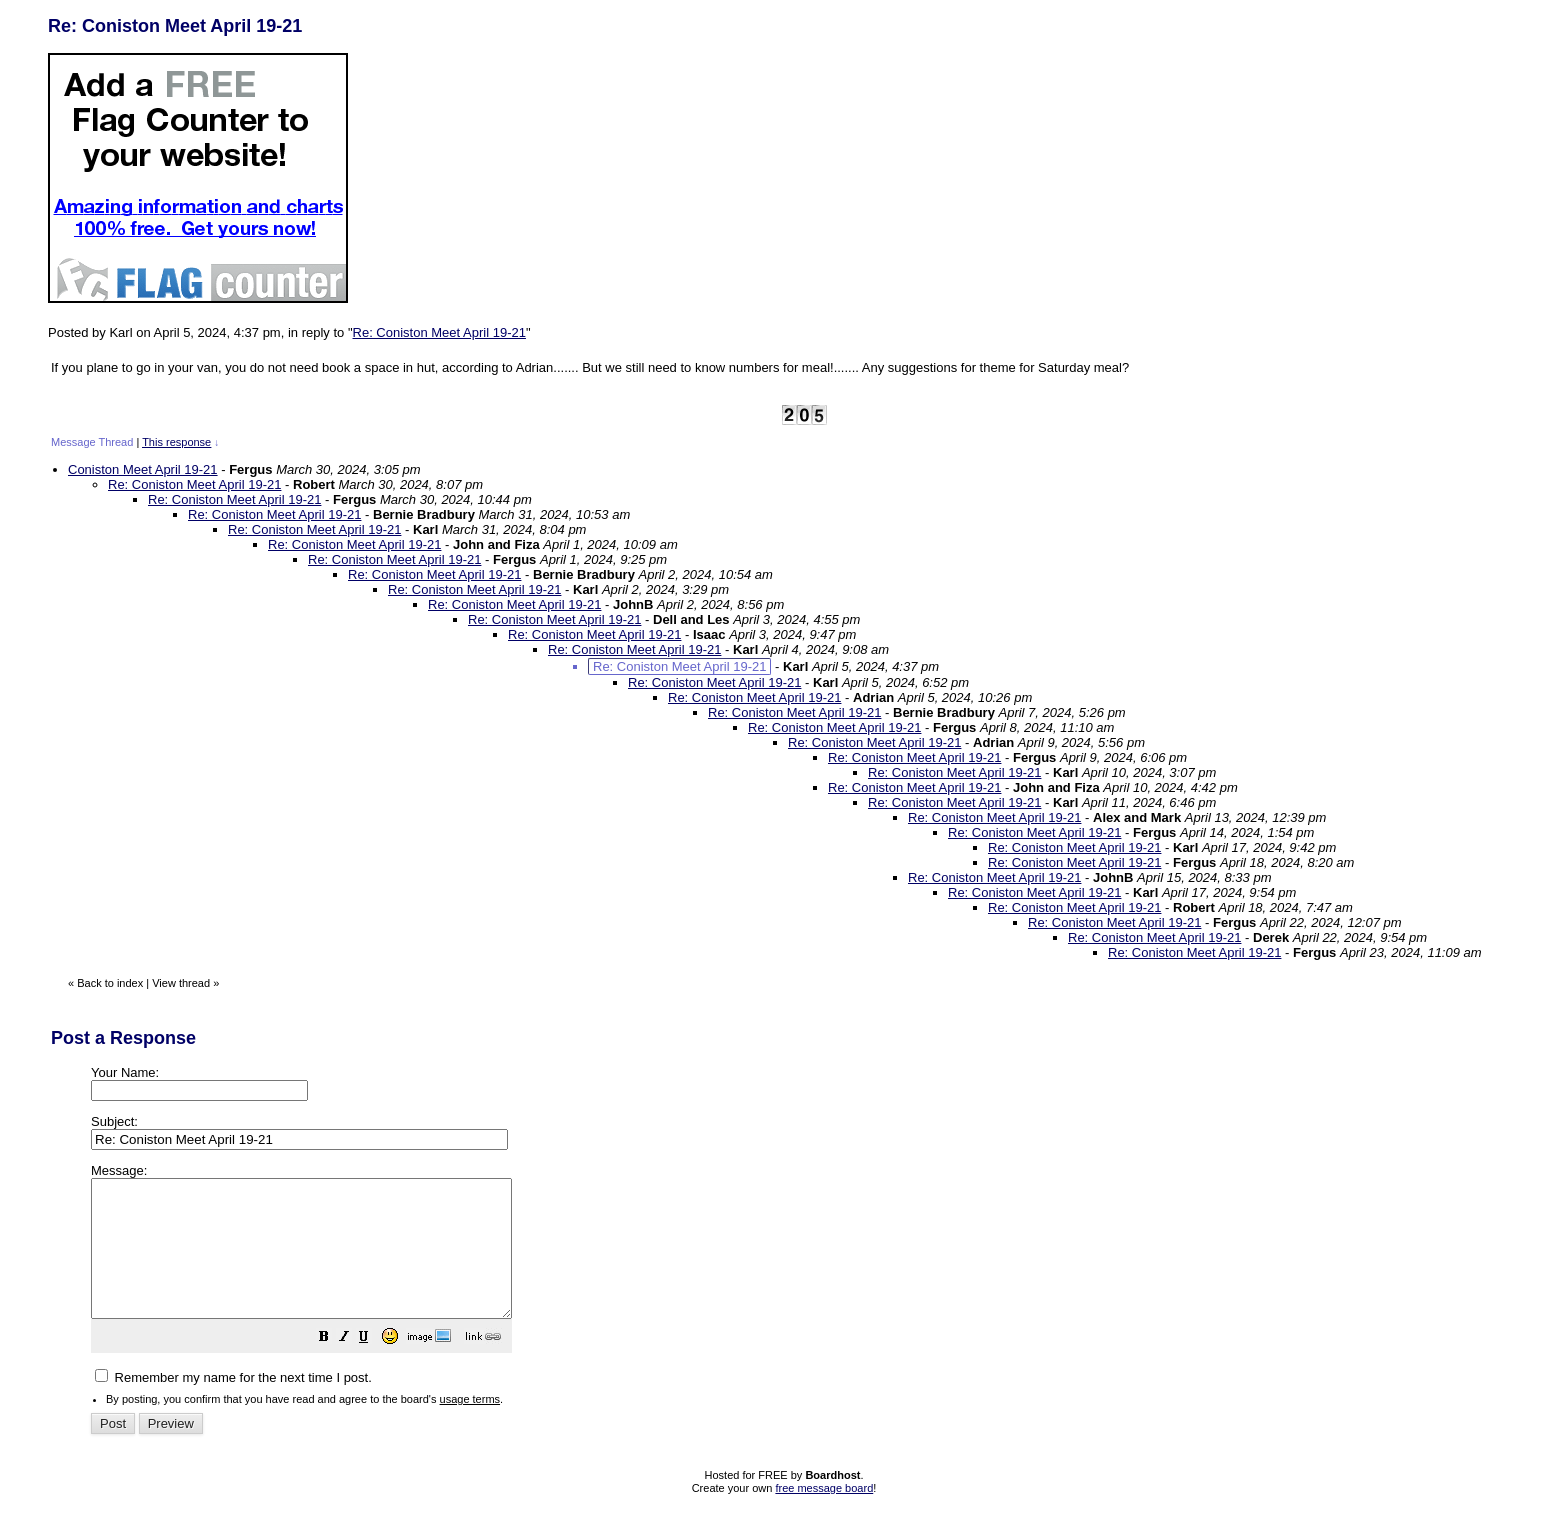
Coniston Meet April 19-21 (143, 469)
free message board (824, 1515)
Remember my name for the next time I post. (233, 1404)
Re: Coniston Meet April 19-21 (439, 332)
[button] (374, 1366)
